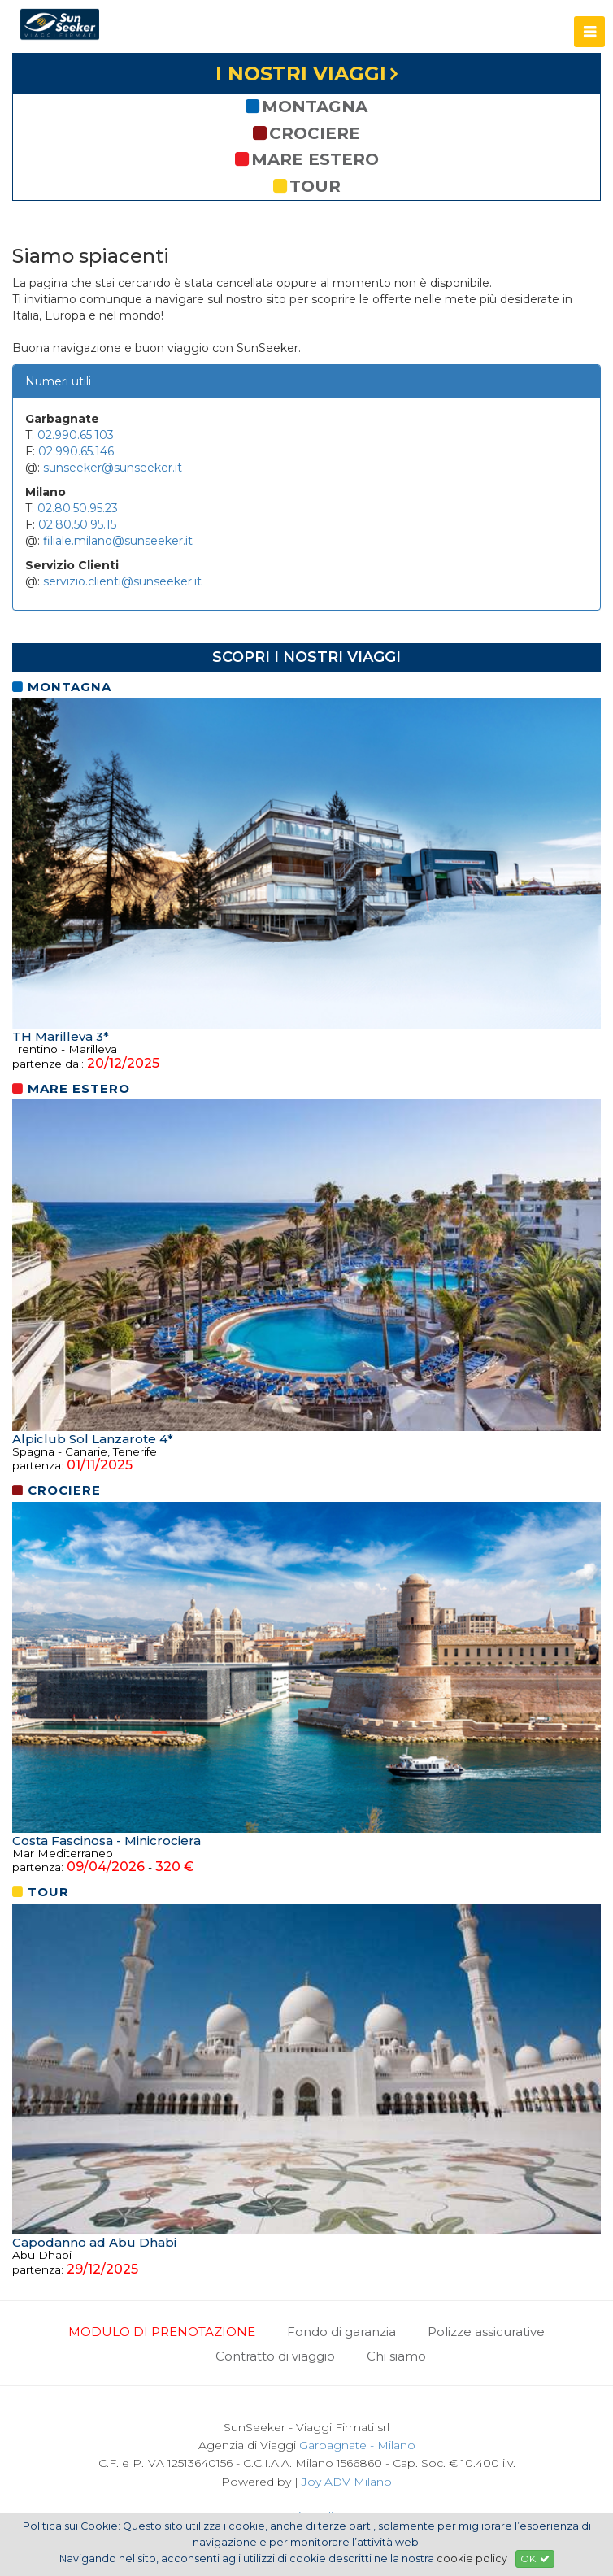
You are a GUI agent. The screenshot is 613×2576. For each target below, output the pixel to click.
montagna (306, 106)
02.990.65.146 (76, 451)
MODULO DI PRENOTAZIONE (161, 2331)
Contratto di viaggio (275, 2356)
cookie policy (472, 2558)
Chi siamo (396, 2356)
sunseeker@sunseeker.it (112, 467)
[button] (589, 31)
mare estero (307, 159)
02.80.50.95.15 (77, 524)
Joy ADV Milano (347, 2481)
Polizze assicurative (486, 2331)
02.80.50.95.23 (77, 508)
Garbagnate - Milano (357, 2445)
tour (307, 186)
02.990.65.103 (75, 435)
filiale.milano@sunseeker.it (118, 540)
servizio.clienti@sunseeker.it (122, 581)
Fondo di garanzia (341, 2331)
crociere (306, 133)
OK (535, 2558)
